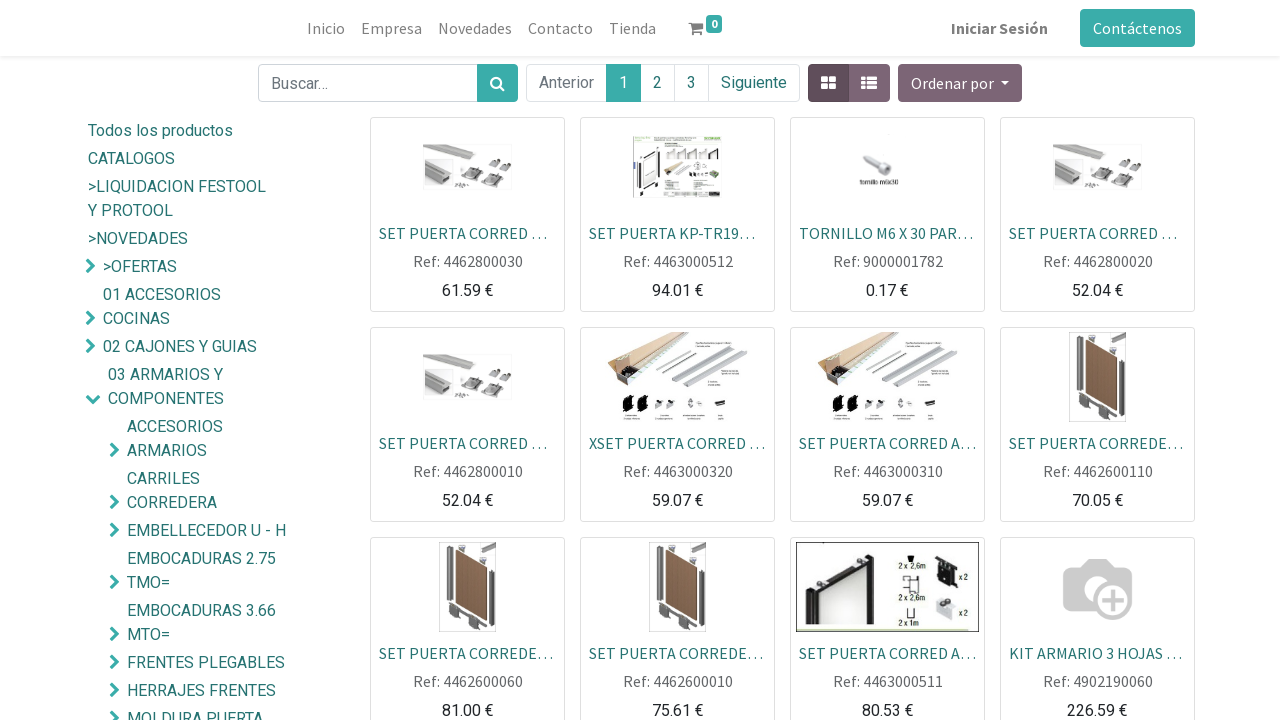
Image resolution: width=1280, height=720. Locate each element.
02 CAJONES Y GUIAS (180, 346)
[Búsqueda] (497, 83)
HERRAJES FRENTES (201, 690)
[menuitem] (326, 28)
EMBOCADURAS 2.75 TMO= (201, 570)
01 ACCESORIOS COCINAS (162, 306)
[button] (960, 83)
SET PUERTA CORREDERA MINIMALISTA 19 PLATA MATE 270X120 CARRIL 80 (1097, 442)
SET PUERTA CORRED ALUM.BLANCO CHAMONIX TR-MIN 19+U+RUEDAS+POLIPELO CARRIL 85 (887, 652)
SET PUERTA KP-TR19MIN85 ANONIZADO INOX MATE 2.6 (677, 232)
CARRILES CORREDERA (172, 490)
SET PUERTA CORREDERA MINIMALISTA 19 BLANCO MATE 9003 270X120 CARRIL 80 (677, 652)
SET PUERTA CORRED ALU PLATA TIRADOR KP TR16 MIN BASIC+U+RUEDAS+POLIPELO (887, 442)
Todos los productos (160, 130)
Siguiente (754, 82)
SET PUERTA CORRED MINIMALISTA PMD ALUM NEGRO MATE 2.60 (467, 232)
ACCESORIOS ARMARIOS (175, 438)
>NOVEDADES (138, 238)
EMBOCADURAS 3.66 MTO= (201, 622)
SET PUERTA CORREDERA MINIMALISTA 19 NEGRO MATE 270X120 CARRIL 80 (467, 652)
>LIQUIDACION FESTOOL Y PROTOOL (177, 198)
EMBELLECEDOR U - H (206, 530)
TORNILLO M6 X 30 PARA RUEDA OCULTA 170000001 (887, 232)
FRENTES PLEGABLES (206, 662)
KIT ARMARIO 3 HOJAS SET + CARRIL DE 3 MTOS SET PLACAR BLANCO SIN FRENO (1097, 652)
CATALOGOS (131, 158)
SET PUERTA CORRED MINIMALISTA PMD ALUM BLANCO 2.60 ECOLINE (1097, 232)
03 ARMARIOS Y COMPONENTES (166, 386)
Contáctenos (1137, 28)
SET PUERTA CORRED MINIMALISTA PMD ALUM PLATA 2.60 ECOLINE (467, 442)
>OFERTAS (140, 266)
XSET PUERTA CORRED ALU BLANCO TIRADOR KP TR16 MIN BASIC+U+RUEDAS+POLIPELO (677, 442)
